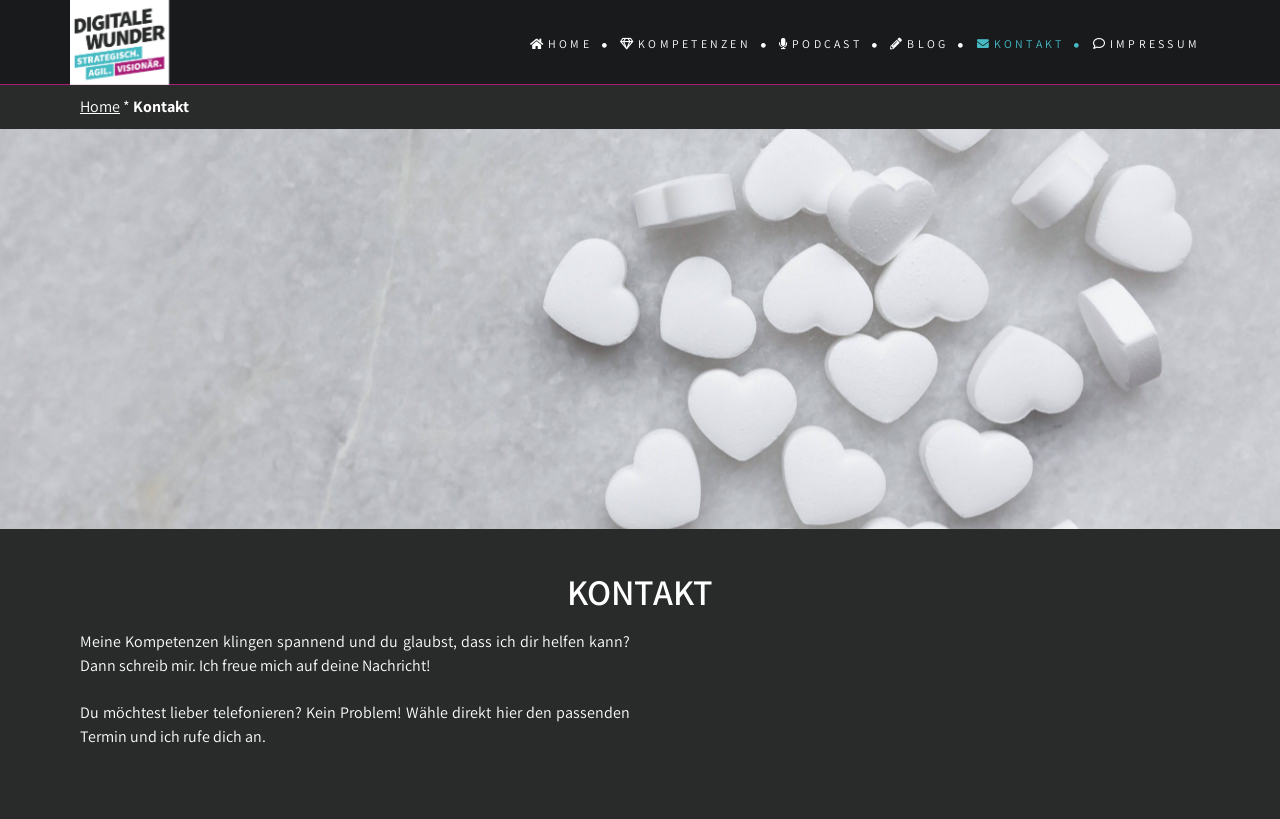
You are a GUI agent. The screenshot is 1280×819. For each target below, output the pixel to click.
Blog (919, 43)
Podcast (820, 43)
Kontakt (1021, 43)
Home (561, 43)
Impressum (1146, 43)
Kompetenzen (685, 43)
